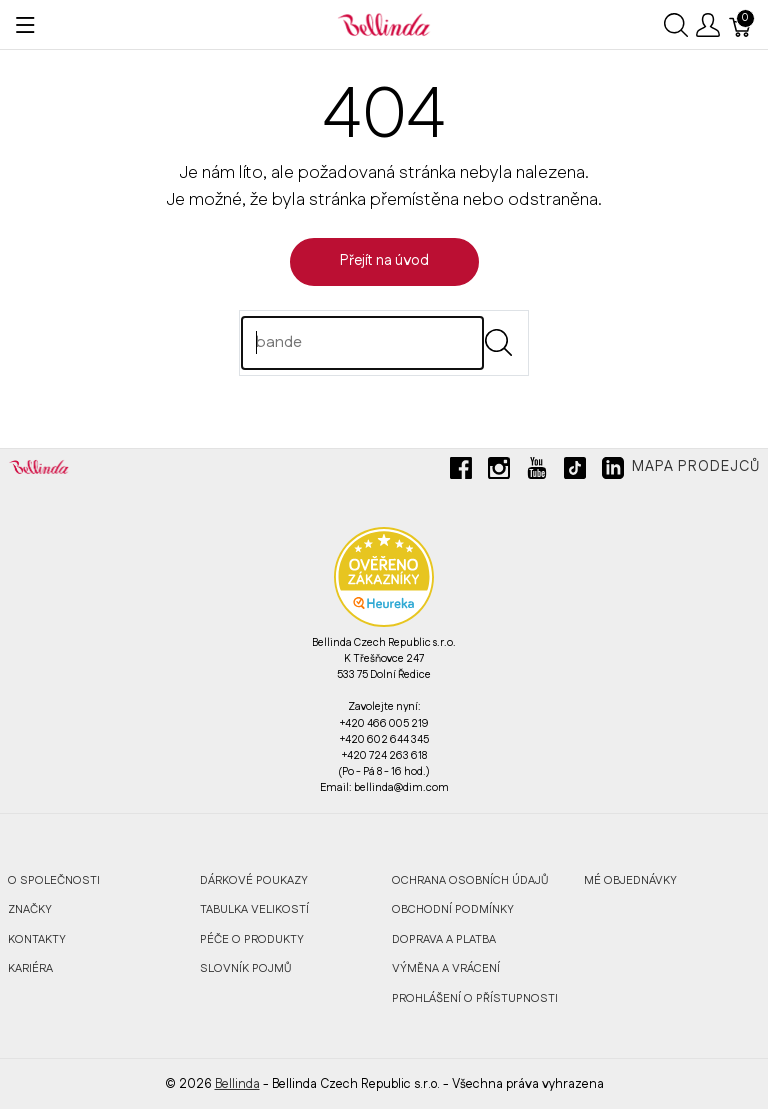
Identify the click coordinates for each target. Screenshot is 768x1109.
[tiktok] (575, 476)
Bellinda (237, 1084)
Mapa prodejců (696, 467)
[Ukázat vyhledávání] (676, 25)
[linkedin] (613, 476)
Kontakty (37, 939)
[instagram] (499, 476)
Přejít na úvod (384, 261)
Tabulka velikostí (254, 909)
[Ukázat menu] (25, 25)
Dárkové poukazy (254, 880)
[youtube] (537, 476)
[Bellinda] (384, 24)
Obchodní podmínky (453, 909)
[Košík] (741, 25)
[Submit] (498, 342)
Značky (30, 909)
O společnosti (54, 880)
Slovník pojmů (245, 968)
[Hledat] (362, 343)
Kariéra (30, 968)
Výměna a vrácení (446, 968)
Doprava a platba (444, 939)
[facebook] (461, 476)
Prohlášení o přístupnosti (475, 998)
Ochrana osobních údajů (470, 880)
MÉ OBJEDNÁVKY (630, 880)
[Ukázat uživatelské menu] (708, 25)
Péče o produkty (252, 939)
